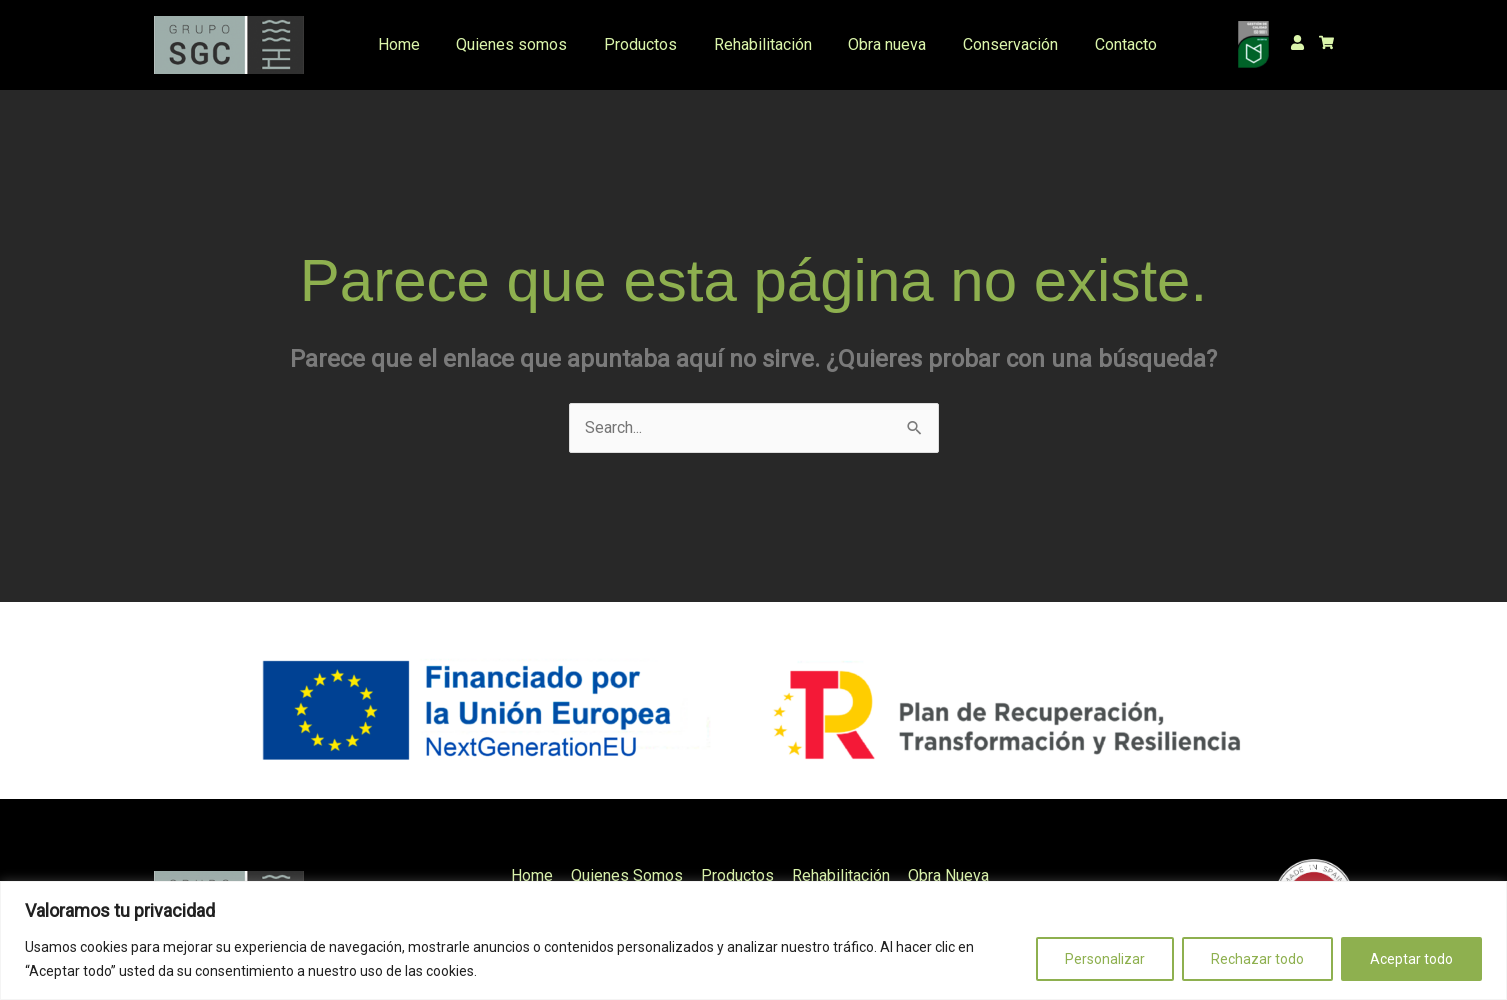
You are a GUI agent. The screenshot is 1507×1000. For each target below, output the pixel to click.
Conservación (987, 44)
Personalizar (1105, 959)
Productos (631, 44)
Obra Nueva (944, 875)
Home (399, 44)
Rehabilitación (749, 44)
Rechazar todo (1257, 959)
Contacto (1098, 44)
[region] (753, 940)
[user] (1302, 42)
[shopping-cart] (1331, 42)
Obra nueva (869, 44)
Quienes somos (507, 44)
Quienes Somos (629, 875)
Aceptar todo (1411, 959)
